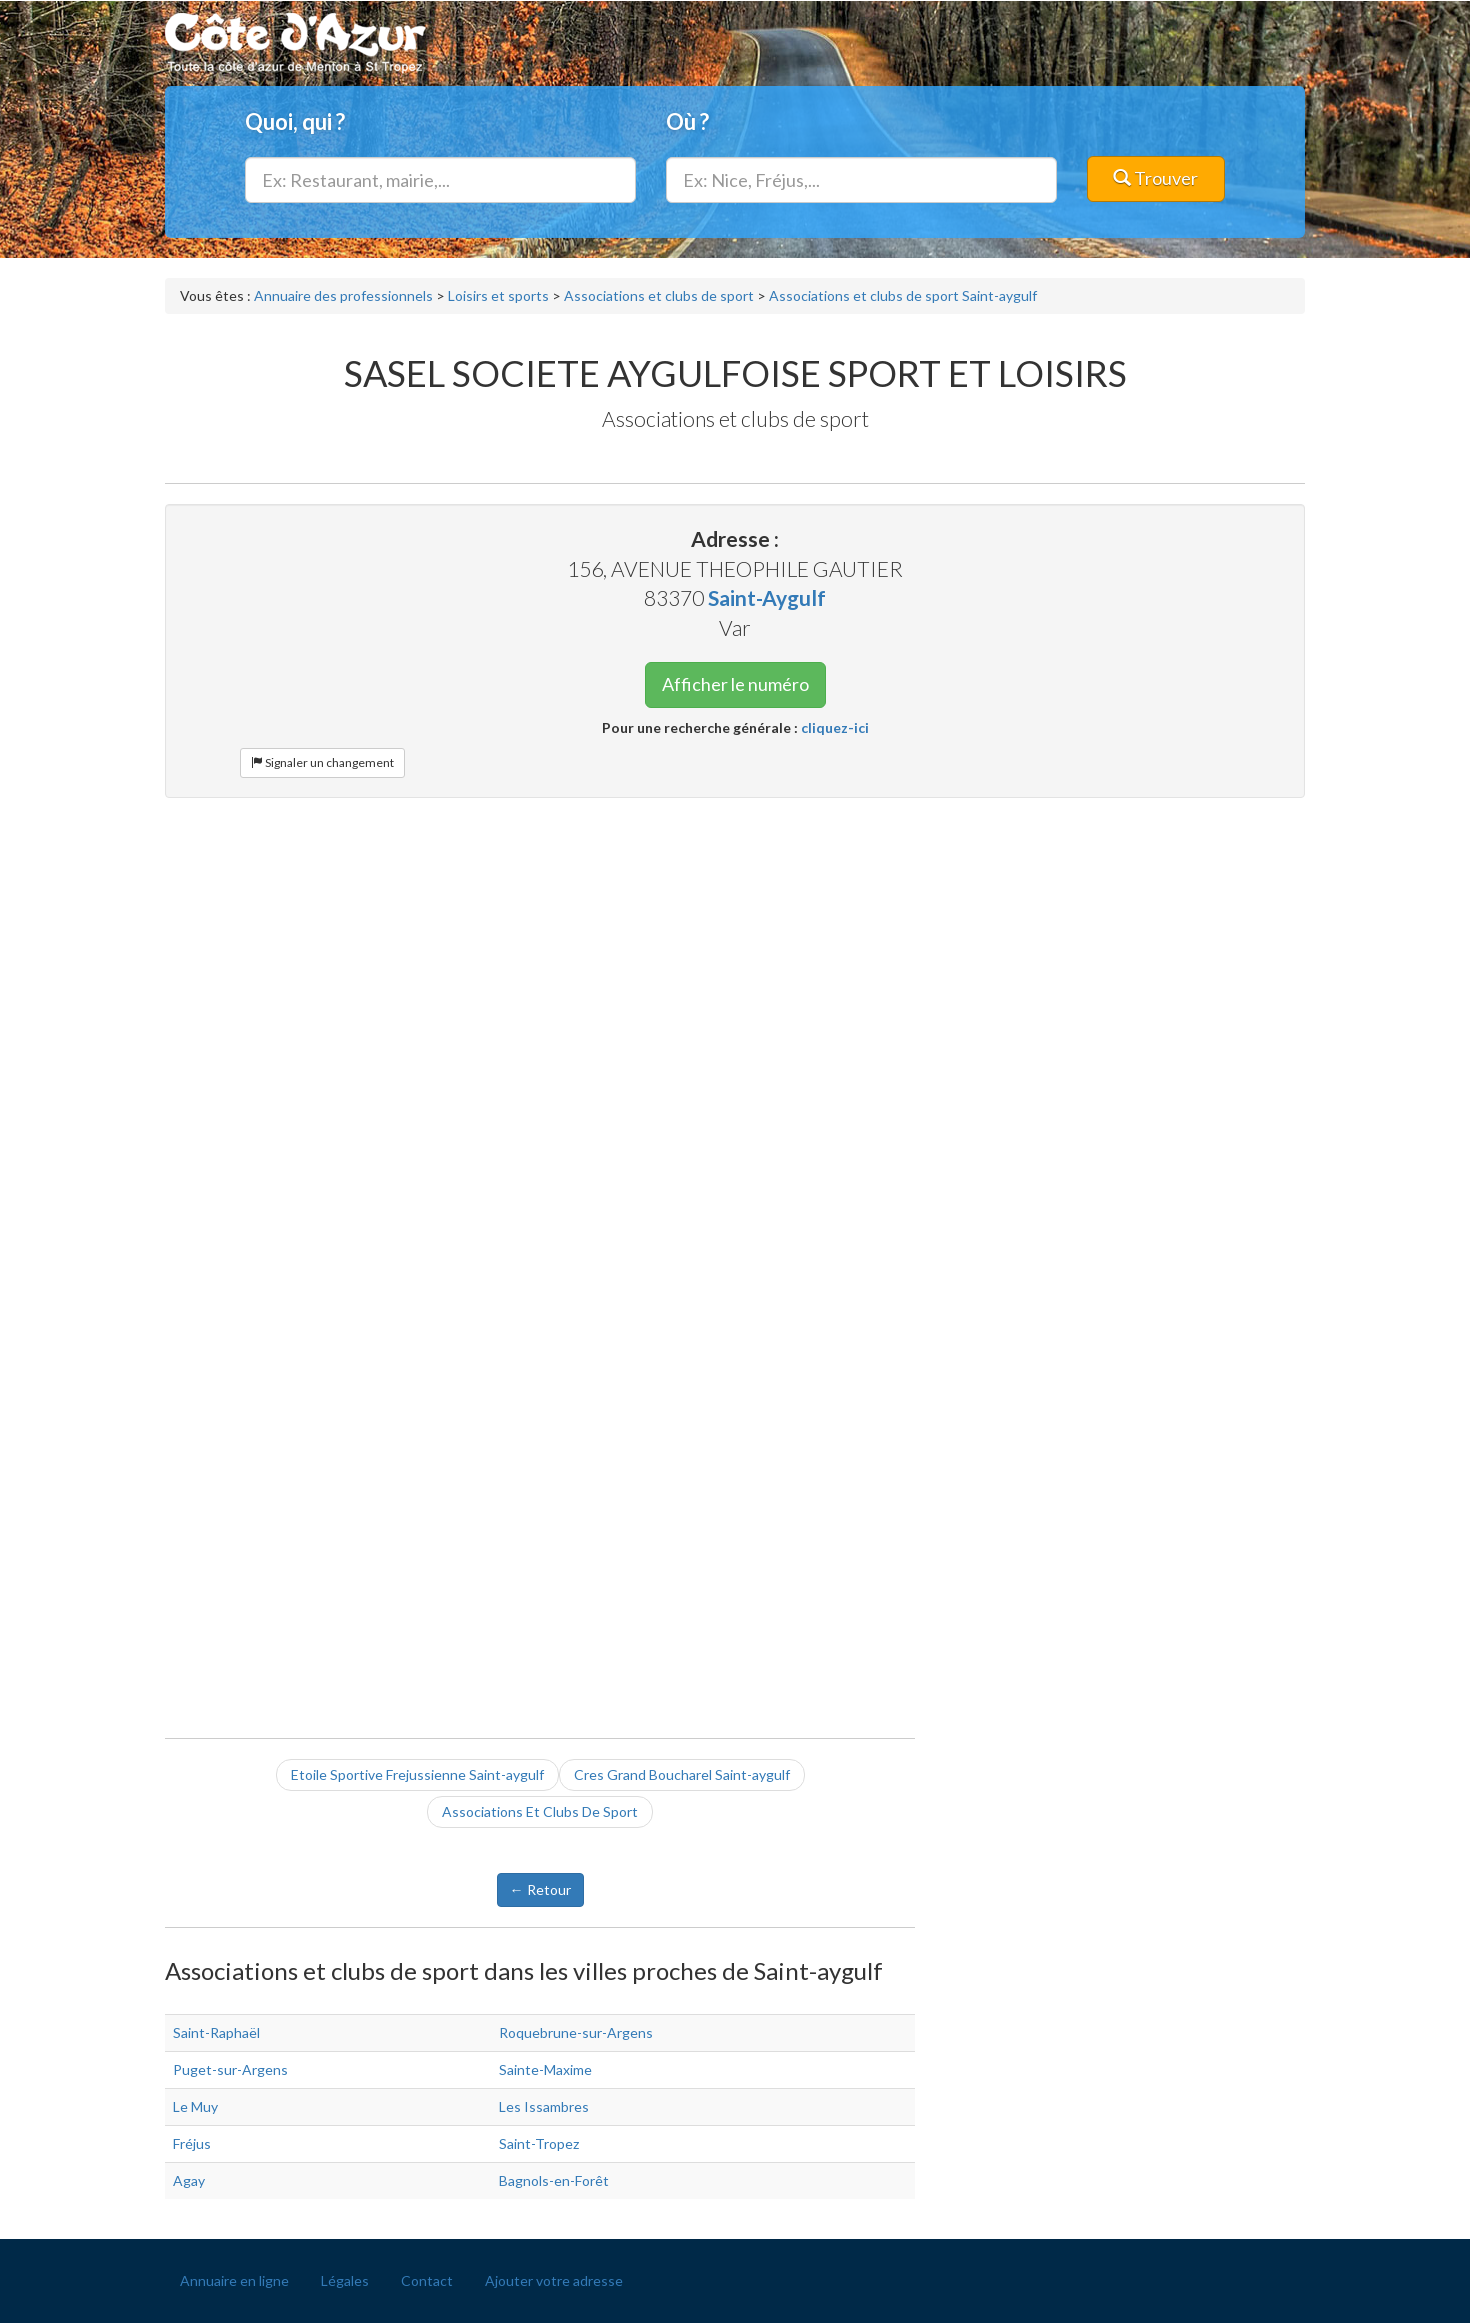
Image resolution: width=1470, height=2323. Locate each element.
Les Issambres (544, 2106)
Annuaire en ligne (234, 2280)
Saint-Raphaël (216, 2032)
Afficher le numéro (735, 684)
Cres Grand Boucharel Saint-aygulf (682, 1774)
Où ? (687, 121)
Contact (427, 2280)
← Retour (540, 1889)
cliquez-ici (835, 727)
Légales (345, 2280)
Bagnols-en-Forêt (554, 2180)
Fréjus (192, 2143)
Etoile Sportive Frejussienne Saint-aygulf (417, 1774)
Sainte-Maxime (545, 2069)
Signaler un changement (322, 762)
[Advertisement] (735, 958)
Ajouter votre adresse (554, 2280)
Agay (189, 2180)
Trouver (1155, 178)
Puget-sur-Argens (230, 2069)
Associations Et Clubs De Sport (540, 1811)
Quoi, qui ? (295, 121)
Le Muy (195, 2106)
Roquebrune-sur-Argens (576, 2032)
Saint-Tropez (539, 2143)
